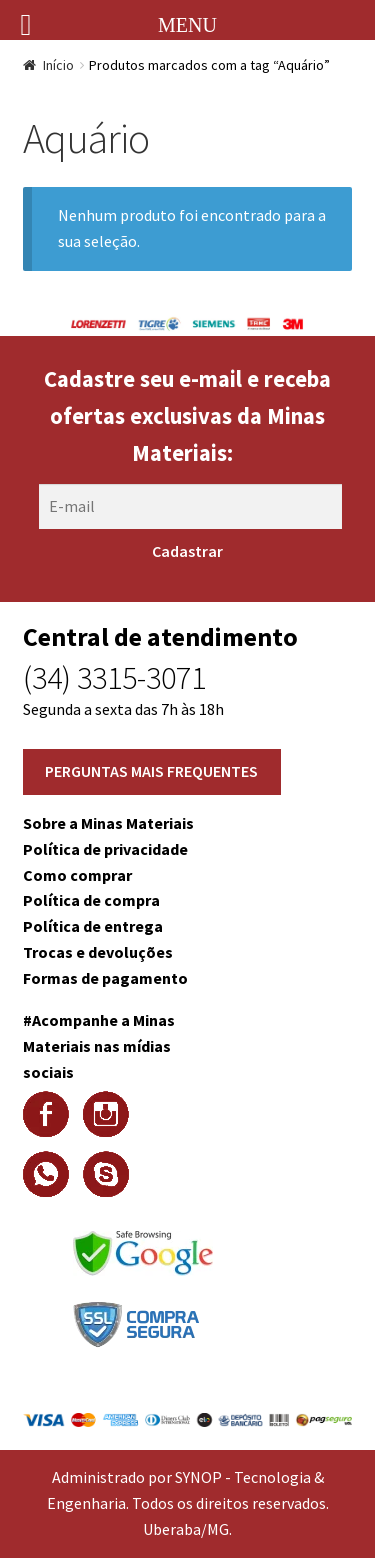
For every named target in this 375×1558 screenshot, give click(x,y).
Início (58, 65)
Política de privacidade (105, 849)
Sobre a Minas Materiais (108, 823)
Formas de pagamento (105, 978)
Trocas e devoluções (98, 952)
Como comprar (77, 875)
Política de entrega (93, 926)
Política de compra (91, 900)
